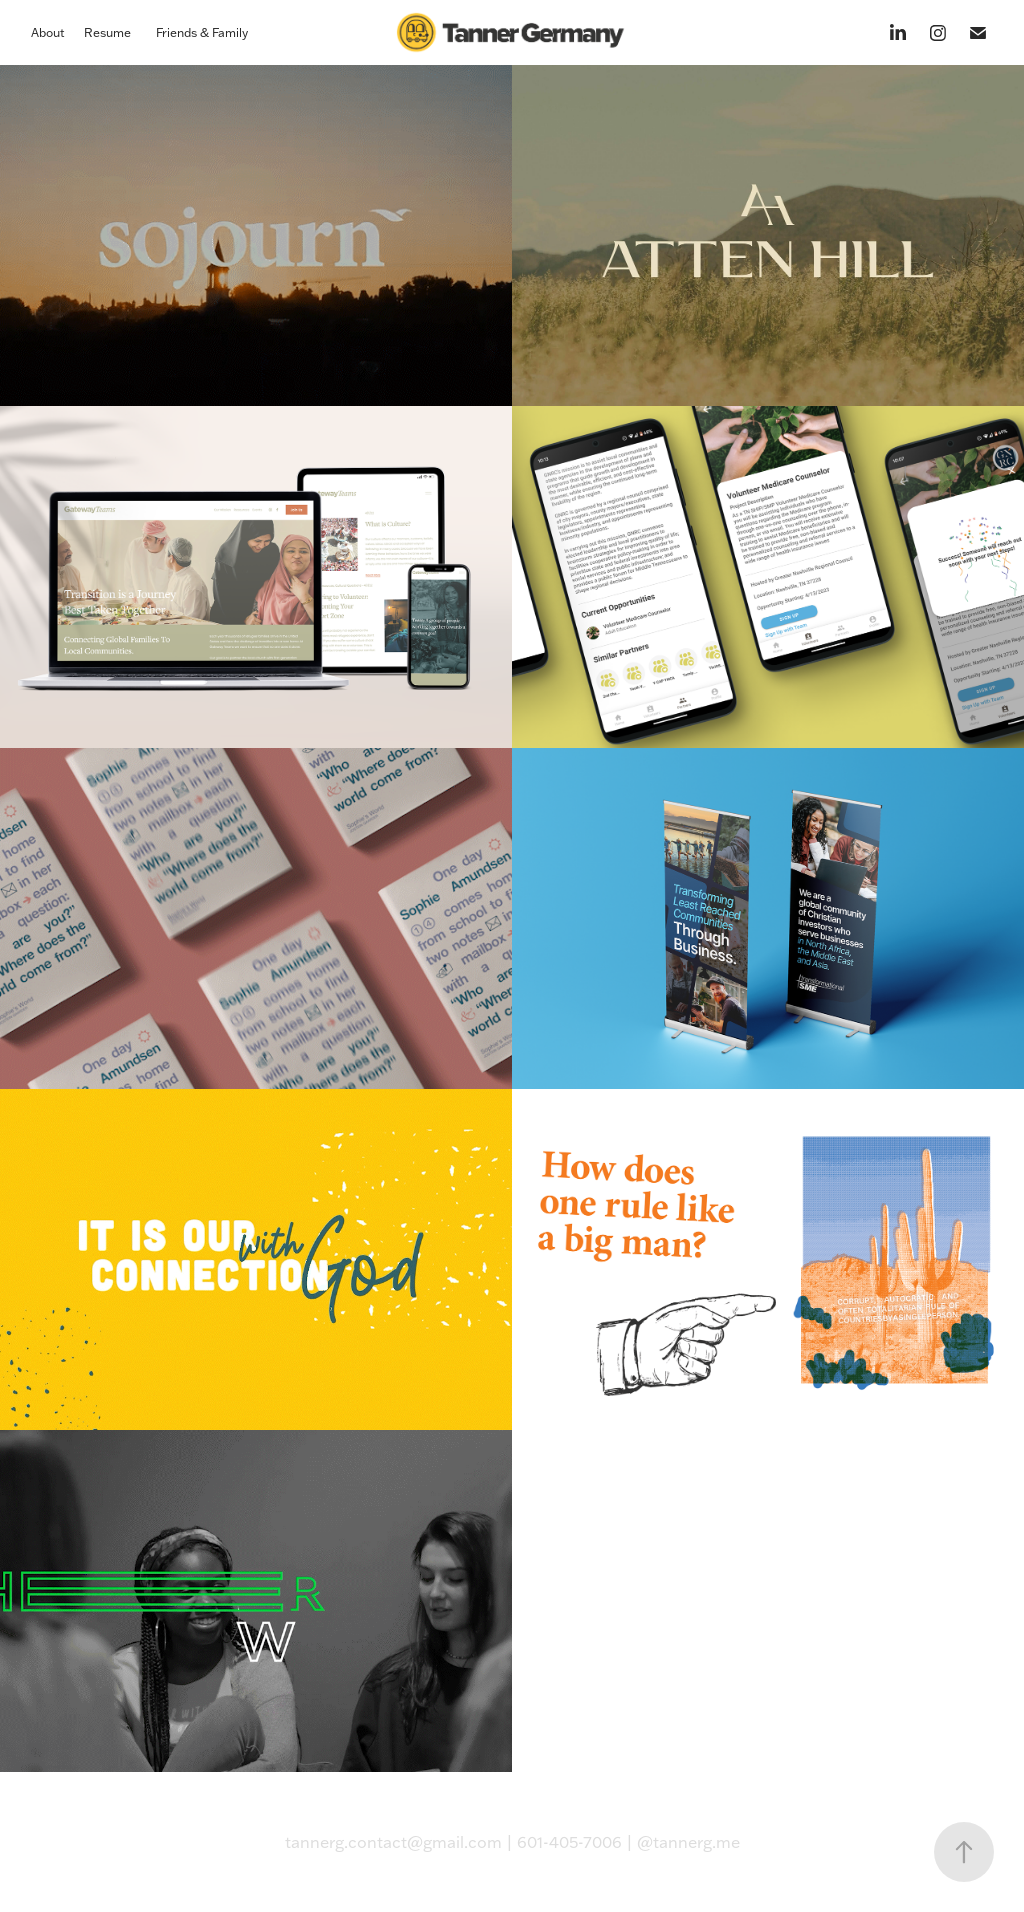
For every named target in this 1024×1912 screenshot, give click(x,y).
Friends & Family (202, 32)
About (48, 32)
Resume (107, 32)
